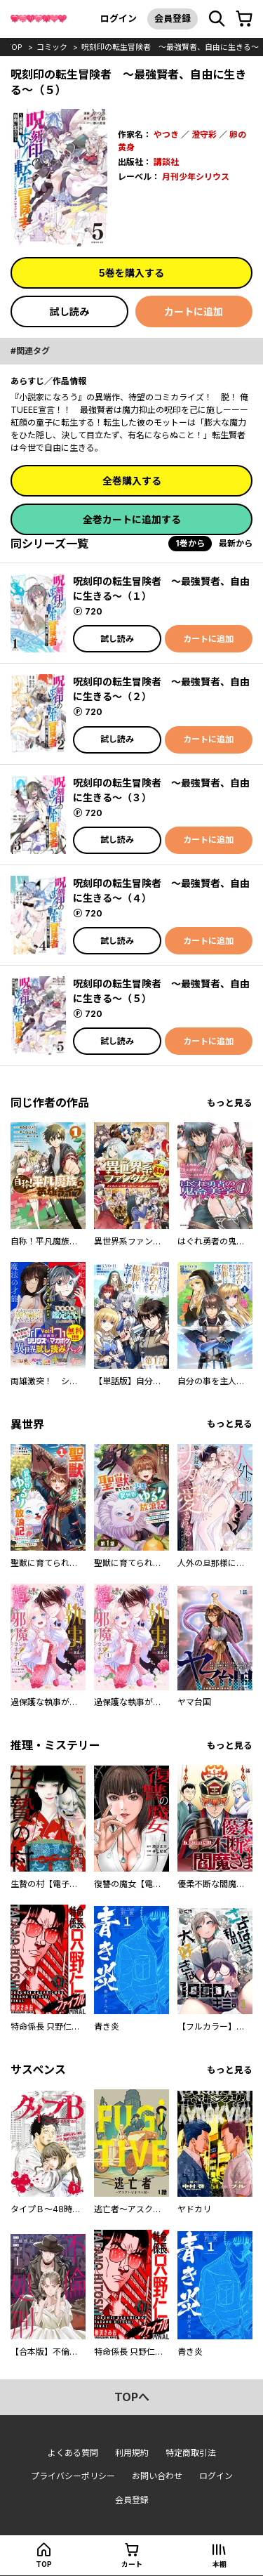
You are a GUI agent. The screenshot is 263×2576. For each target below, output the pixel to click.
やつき (166, 134)
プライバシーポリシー (73, 2476)
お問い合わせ (157, 2476)
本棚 (220, 2564)
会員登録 (172, 18)
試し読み (69, 311)
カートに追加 (193, 311)
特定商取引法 (191, 2452)
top (14, 47)
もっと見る (229, 1103)
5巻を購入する (131, 273)
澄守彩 (204, 134)
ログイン (118, 18)
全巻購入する (131, 481)
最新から (235, 543)
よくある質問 (73, 2452)
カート (131, 2564)
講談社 (166, 162)
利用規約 (132, 2452)
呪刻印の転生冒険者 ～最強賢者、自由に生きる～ (170, 47)
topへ (131, 2397)
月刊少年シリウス (195, 176)
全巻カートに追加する (132, 519)
